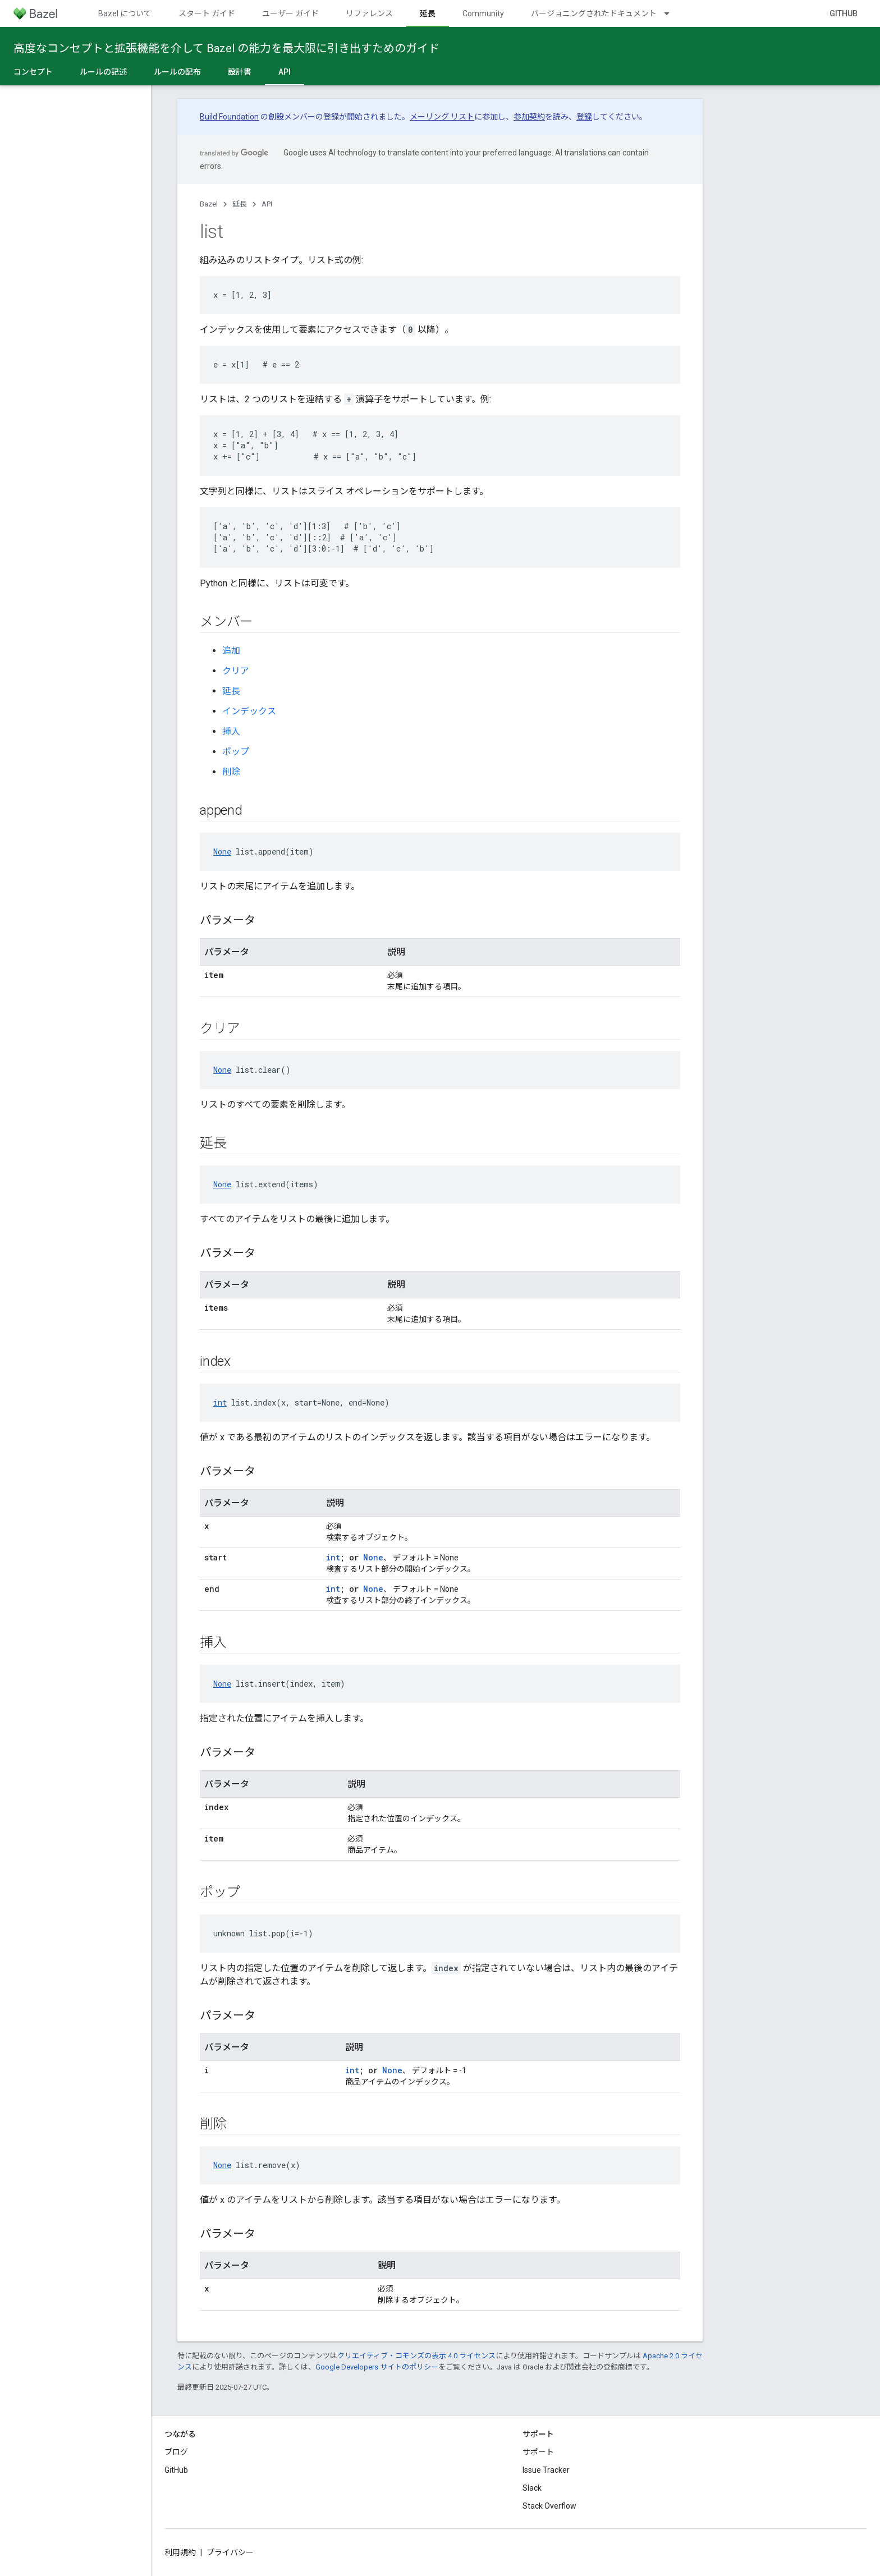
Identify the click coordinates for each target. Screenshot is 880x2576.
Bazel (209, 204)
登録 (584, 116)
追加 (231, 650)
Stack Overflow (549, 2505)
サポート (538, 2452)
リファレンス (369, 13)
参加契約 (529, 116)
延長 (239, 204)
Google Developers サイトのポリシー (376, 2367)
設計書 (239, 71)
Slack (532, 2487)
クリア (235, 670)
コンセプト (33, 71)
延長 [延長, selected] (428, 13)
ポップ (235, 751)
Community (483, 13)
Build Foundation (229, 116)
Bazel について (125, 13)
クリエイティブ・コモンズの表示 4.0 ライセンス (416, 2356)
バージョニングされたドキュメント (594, 13)
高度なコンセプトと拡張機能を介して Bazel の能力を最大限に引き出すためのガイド (226, 48)
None (222, 851)
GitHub (843, 13)
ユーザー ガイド (290, 13)
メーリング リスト (442, 116)
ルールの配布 (177, 71)
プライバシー (230, 2552)
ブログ (176, 2452)
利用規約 (180, 2552)
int (220, 1402)
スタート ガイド (206, 13)
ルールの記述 (103, 71)
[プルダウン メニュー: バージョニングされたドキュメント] (672, 13)
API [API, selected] (284, 71)
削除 (231, 771)
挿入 (231, 731)
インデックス (249, 711)
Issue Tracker (546, 2469)
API (267, 204)
